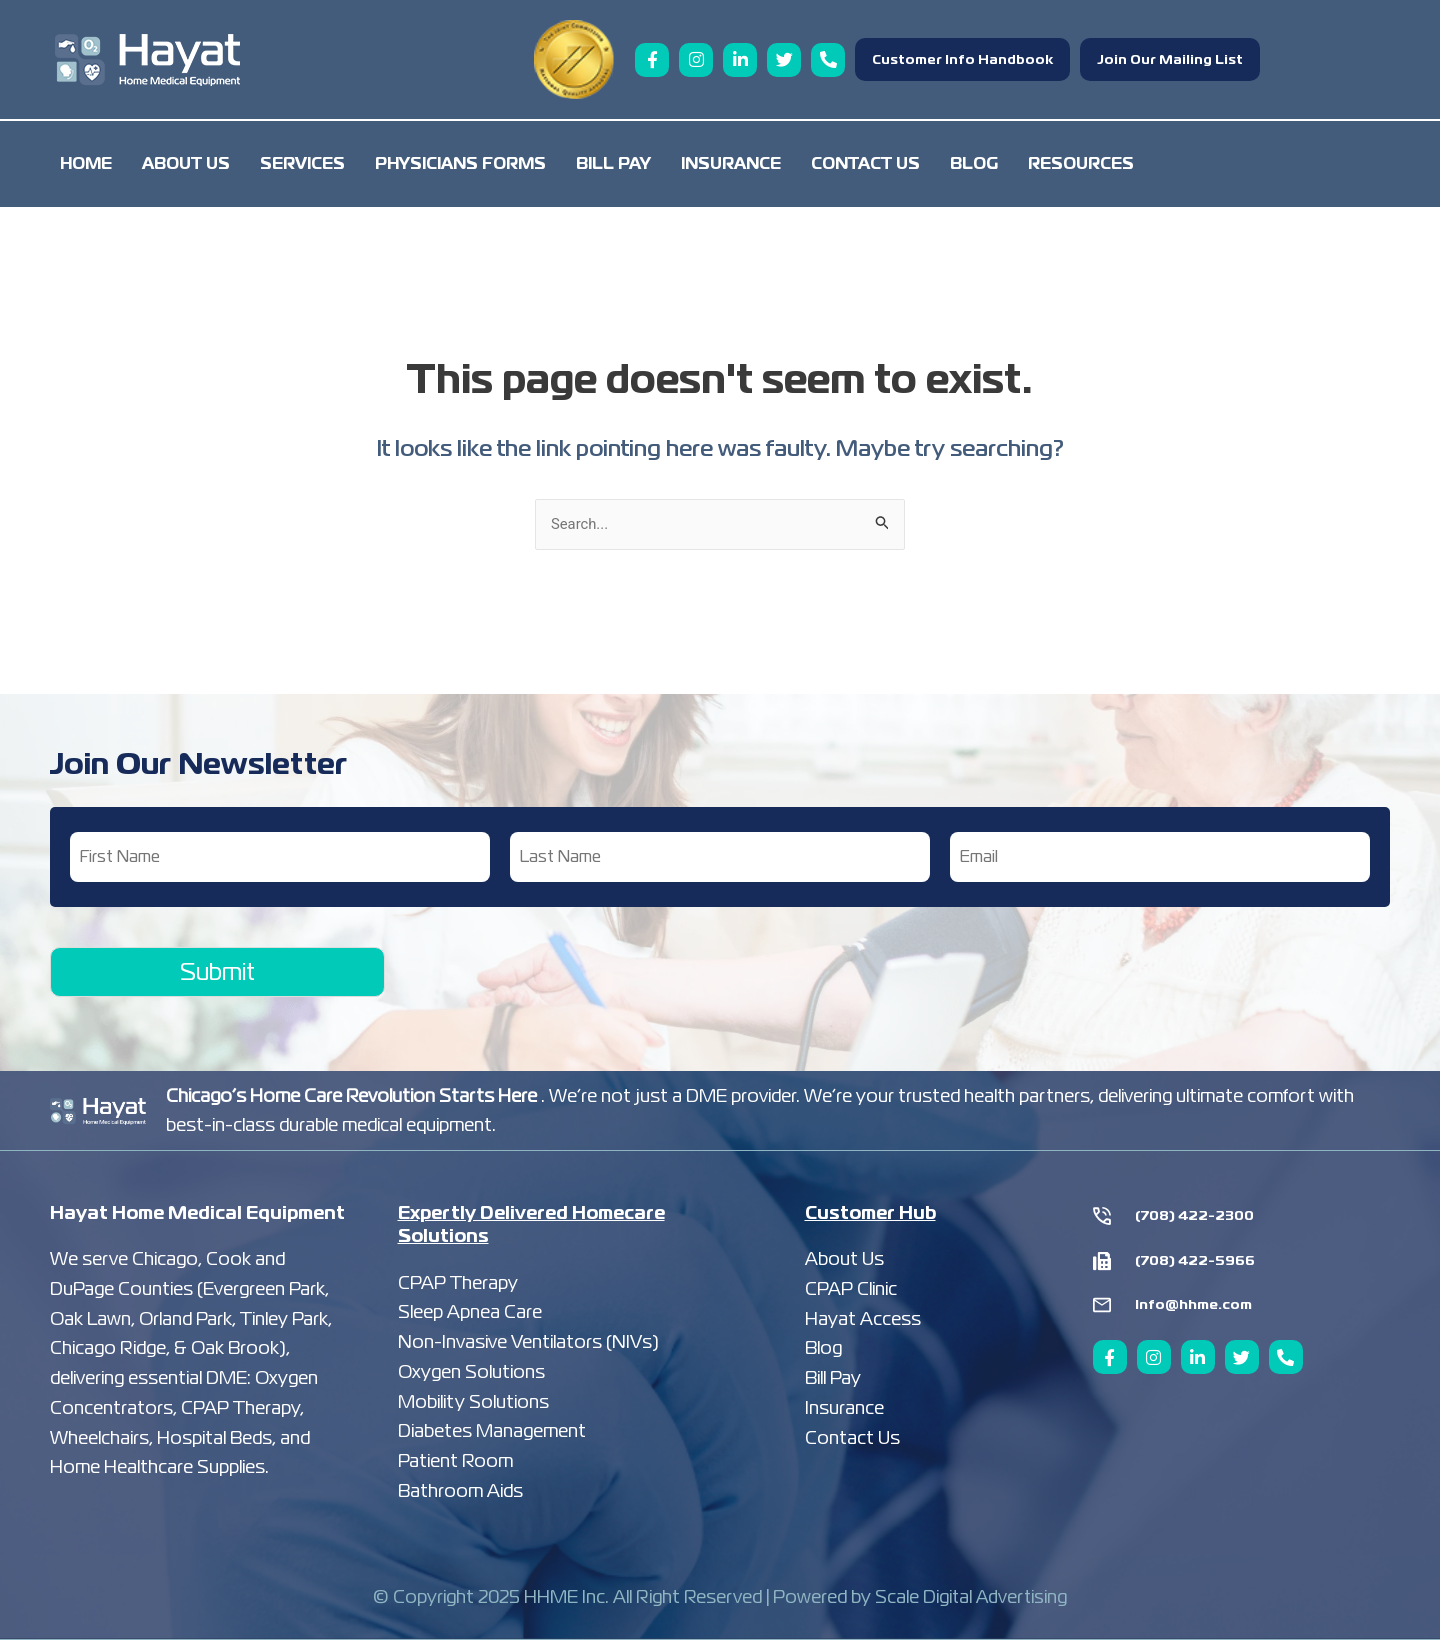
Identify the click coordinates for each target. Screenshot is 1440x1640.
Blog (974, 163)
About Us (186, 163)
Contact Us (865, 163)
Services (302, 163)
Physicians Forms (460, 163)
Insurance (731, 163)
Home (86, 163)
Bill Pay (613, 163)
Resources (1081, 163)
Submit (217, 971)
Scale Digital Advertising (971, 1597)
